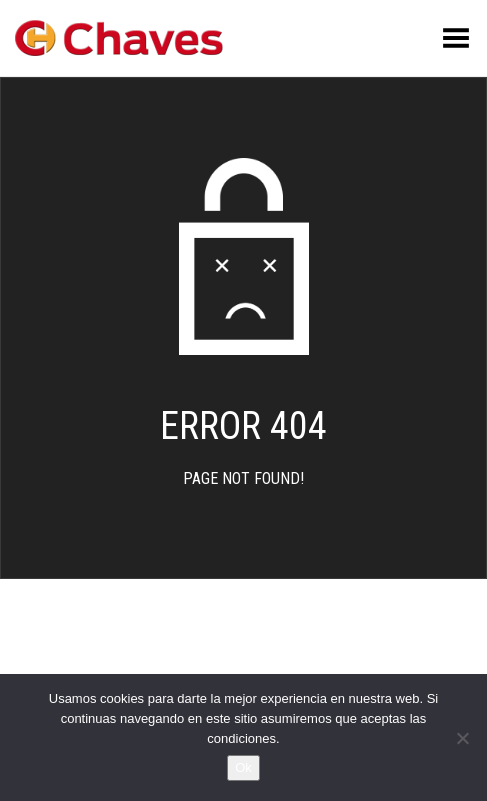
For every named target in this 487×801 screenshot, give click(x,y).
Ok (243, 767)
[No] (462, 738)
